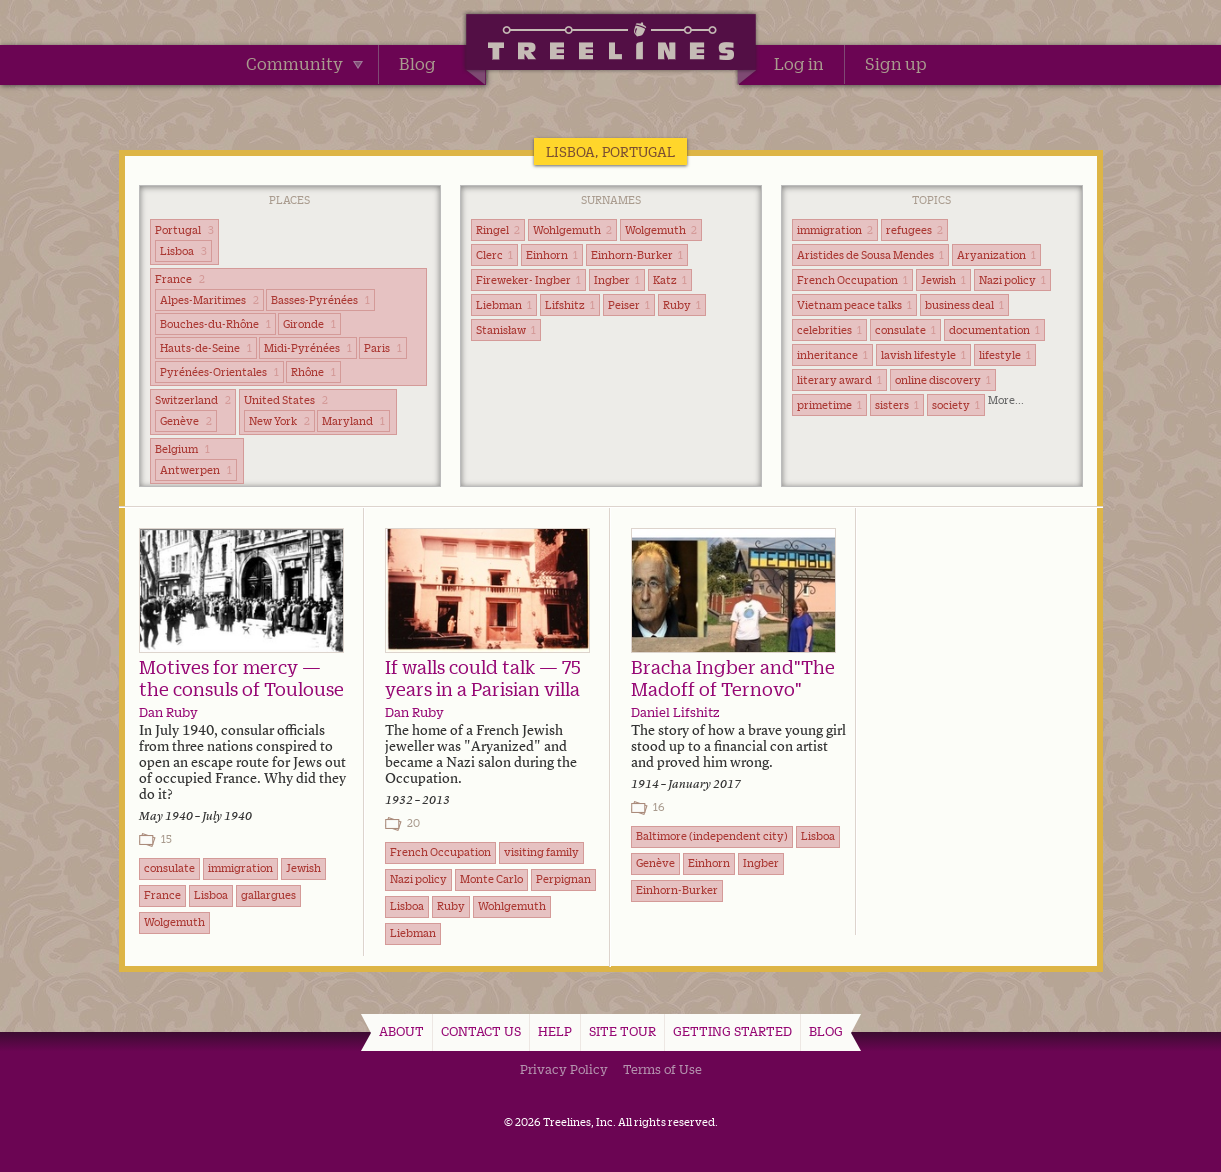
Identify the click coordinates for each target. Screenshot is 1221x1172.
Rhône (313, 372)
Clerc (494, 255)
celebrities (829, 330)
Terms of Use (662, 1069)
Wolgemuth (661, 230)
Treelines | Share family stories (610, 45)
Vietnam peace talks (854, 305)
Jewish (943, 280)
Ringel (498, 230)
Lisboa (183, 251)
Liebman (504, 305)
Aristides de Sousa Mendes (870, 255)
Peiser (629, 305)
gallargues (268, 895)
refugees (914, 230)
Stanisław (506, 330)
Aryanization (996, 255)
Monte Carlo (491, 879)
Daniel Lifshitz (675, 712)
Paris (383, 348)
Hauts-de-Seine (206, 348)
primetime (829, 405)
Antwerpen (196, 470)
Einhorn (552, 255)
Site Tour (622, 1031)
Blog (417, 64)
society (956, 405)
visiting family (541, 852)
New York (279, 421)
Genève (186, 421)
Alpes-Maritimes (209, 300)
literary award (839, 380)
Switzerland (193, 400)
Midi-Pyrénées (308, 348)
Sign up (896, 64)
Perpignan (563, 879)
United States (286, 400)
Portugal (184, 230)
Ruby (682, 305)
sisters (897, 405)
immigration (835, 230)
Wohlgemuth (572, 230)
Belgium (182, 449)
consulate (905, 330)
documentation (994, 330)
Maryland (353, 421)
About (401, 1031)
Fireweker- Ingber (528, 280)
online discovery (943, 380)
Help (555, 1031)
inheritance (832, 355)
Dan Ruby (168, 712)
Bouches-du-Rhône (215, 324)
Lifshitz (570, 305)
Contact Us (481, 1031)
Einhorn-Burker (637, 255)
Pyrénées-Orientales (219, 372)
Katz (670, 280)
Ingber (617, 280)
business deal (964, 305)
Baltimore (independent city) (712, 836)
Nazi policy (1012, 280)
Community (304, 64)
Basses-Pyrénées (320, 300)
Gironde (309, 324)
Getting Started (732, 1031)
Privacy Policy (564, 1069)
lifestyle (1005, 355)
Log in (799, 64)
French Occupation (852, 280)
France (180, 279)
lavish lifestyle (923, 355)
